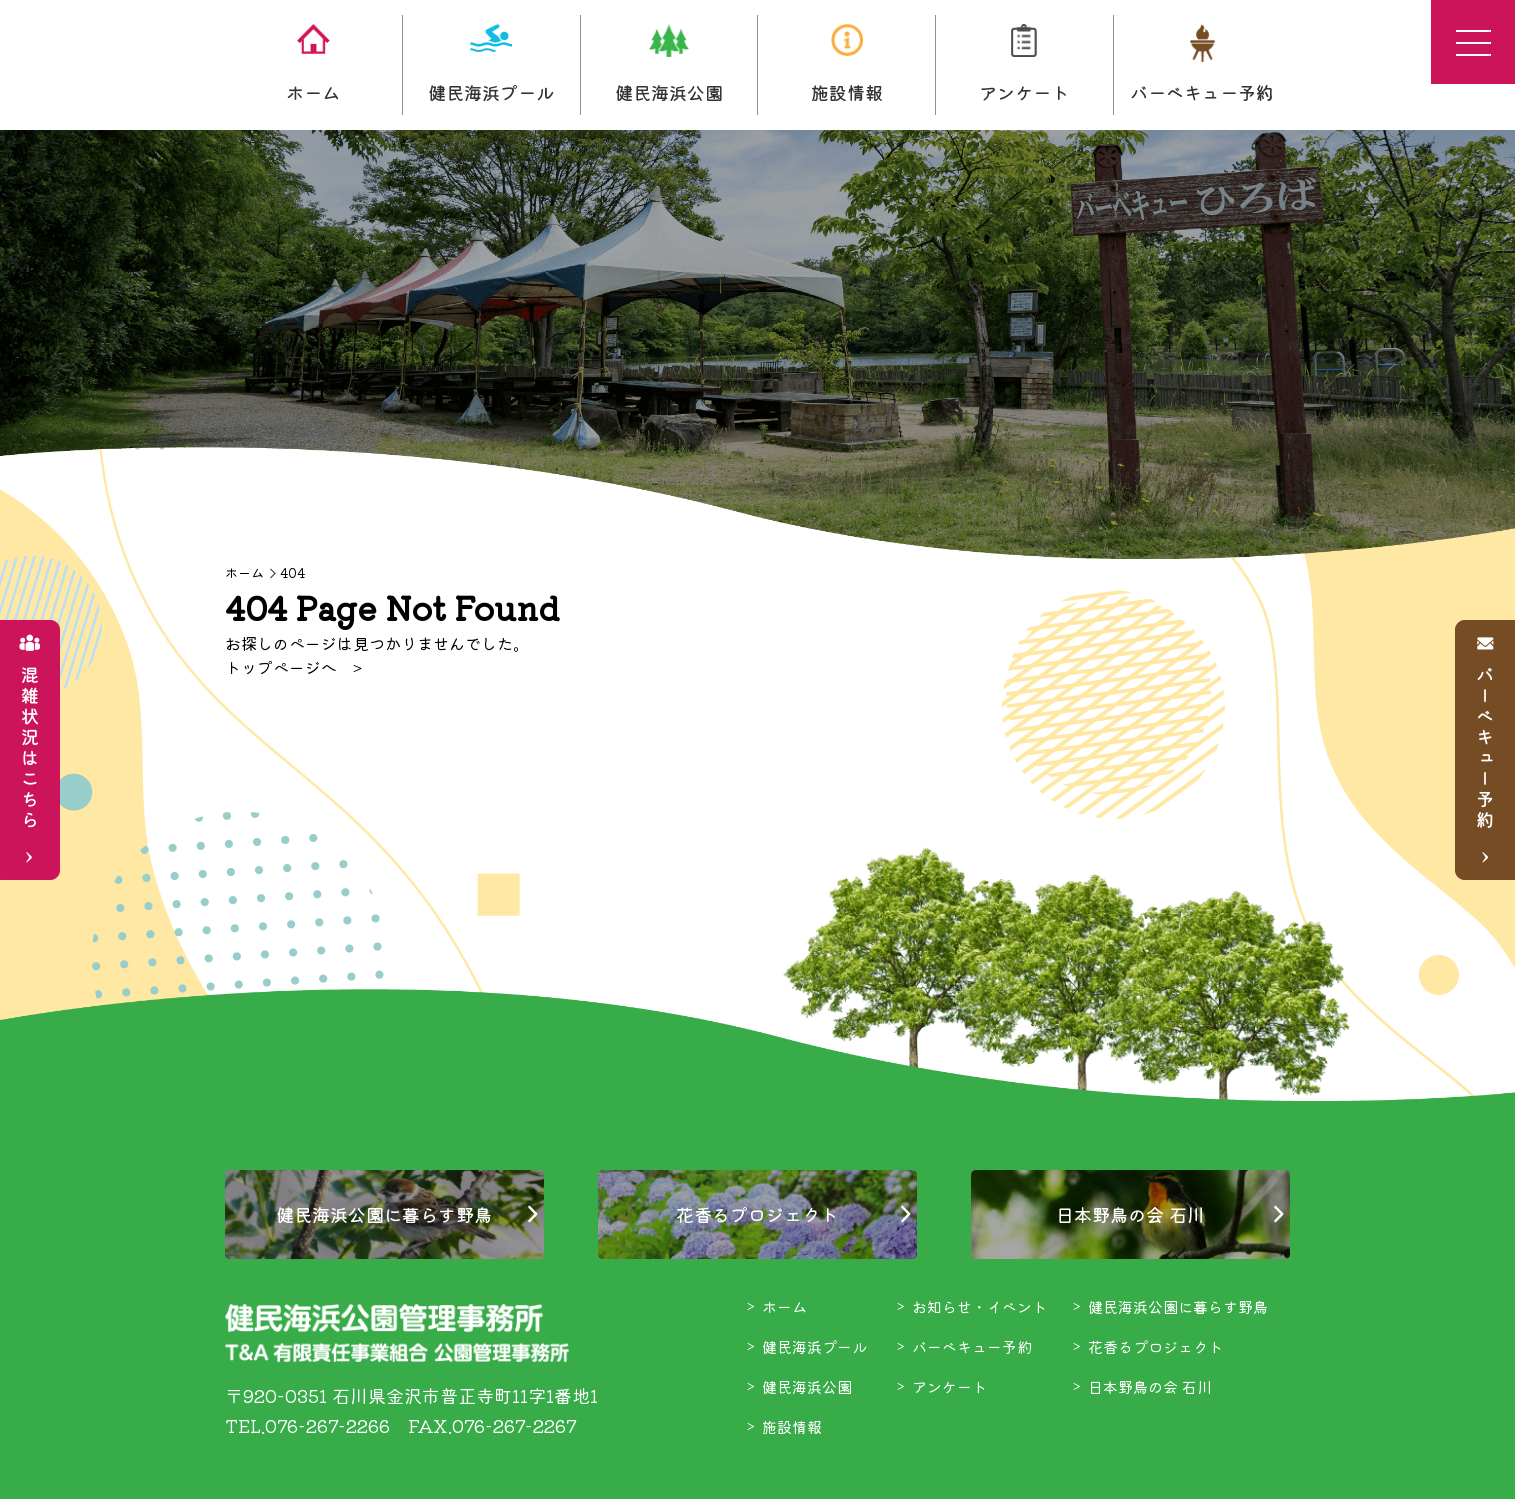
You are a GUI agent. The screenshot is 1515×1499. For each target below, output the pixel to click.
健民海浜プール (491, 64)
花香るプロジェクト (757, 1214)
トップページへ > (293, 667)
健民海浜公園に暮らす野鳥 (384, 1214)
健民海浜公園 (669, 64)
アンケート (1024, 64)
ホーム (313, 64)
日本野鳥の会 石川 (1130, 1214)
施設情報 (847, 64)
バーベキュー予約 (1202, 64)
